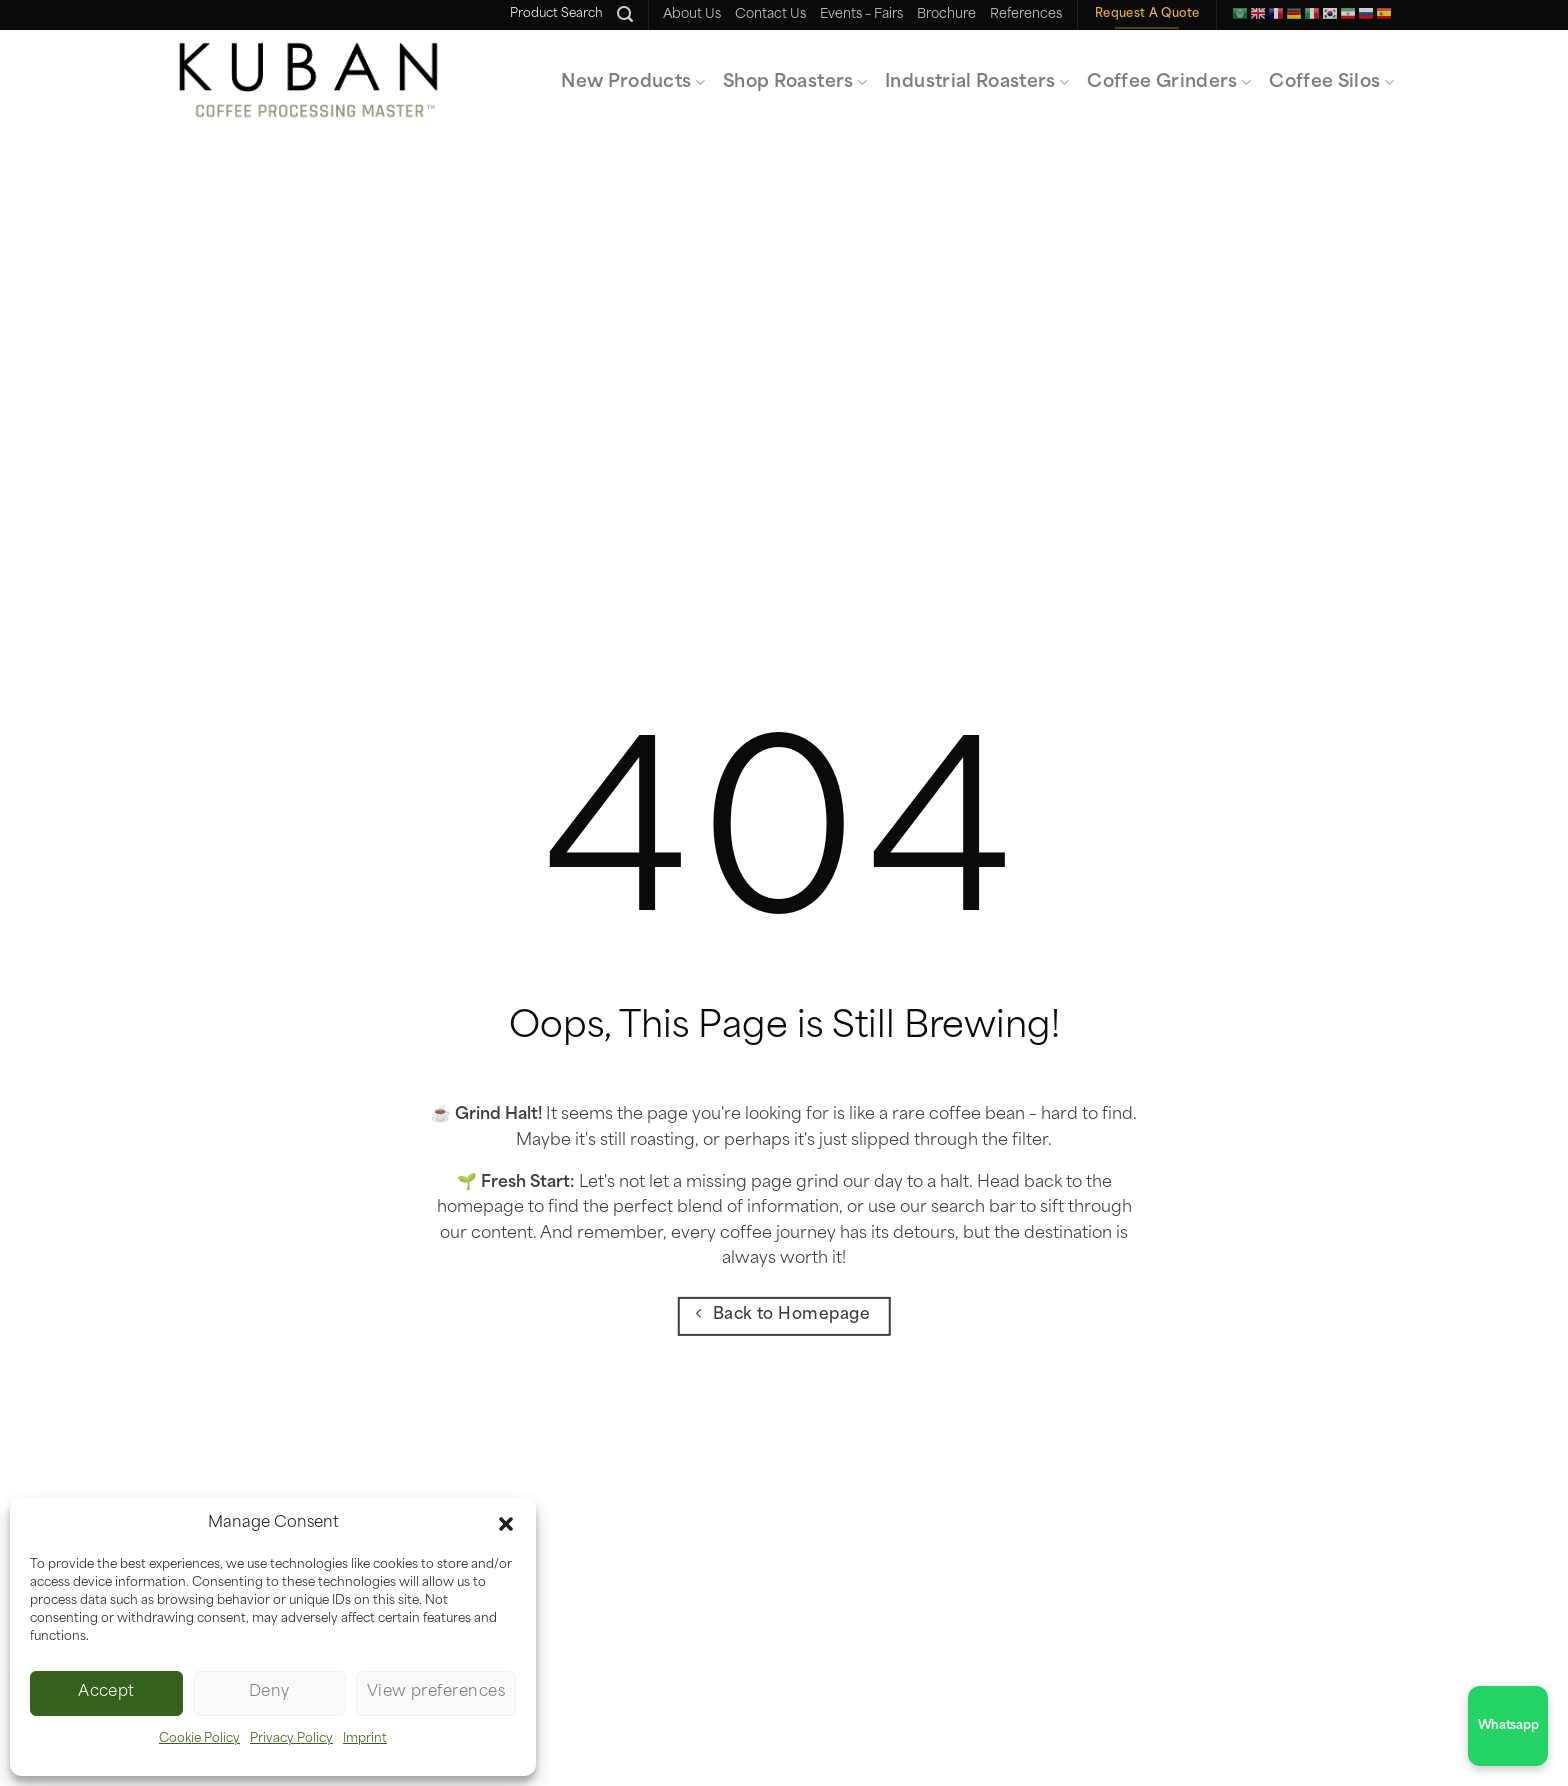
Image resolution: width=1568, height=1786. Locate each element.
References (1026, 14)
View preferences (436, 1692)
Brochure (946, 14)
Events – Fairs (861, 14)
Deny (269, 1692)
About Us (692, 14)
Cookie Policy (199, 1739)
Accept (106, 1692)
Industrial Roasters (977, 82)
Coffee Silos (1331, 82)
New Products (633, 82)
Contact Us (770, 14)
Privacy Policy (291, 1739)
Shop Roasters (795, 82)
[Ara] (625, 14)
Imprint (365, 1739)
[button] (506, 1524)
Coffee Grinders (1169, 82)
